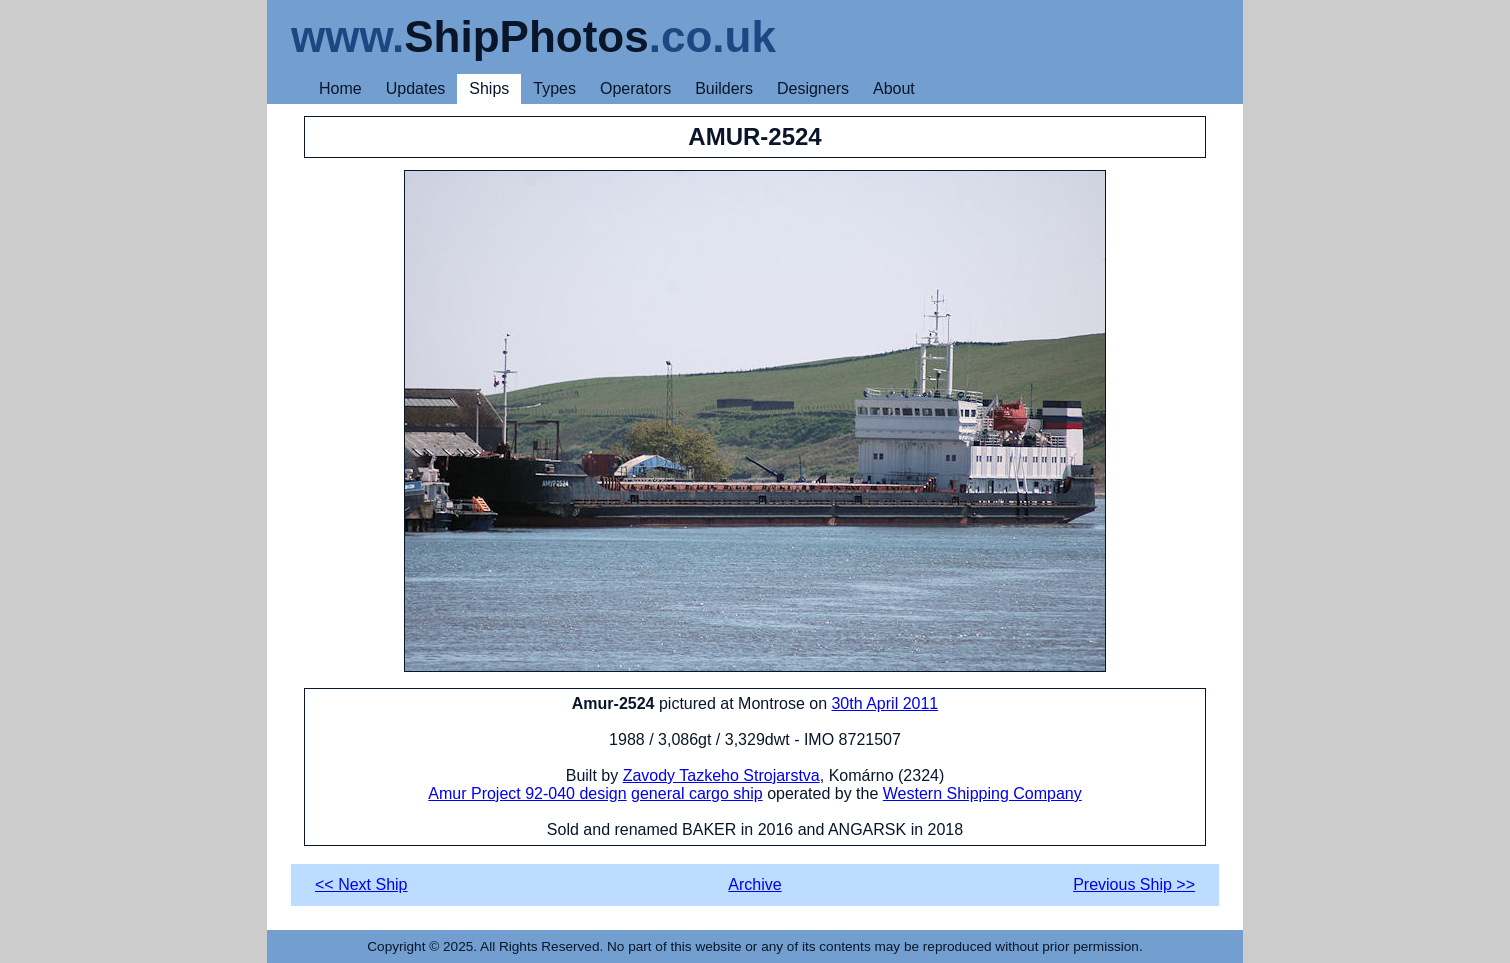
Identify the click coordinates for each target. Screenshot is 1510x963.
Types (554, 88)
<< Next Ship (361, 884)
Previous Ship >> (1134, 884)
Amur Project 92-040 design (527, 793)
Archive (754, 884)
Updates (416, 88)
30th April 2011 (884, 703)
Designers (813, 88)
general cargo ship (697, 793)
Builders (724, 88)
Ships (489, 88)
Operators (635, 88)
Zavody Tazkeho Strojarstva (721, 775)
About (894, 88)
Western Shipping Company (982, 793)
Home (340, 88)
